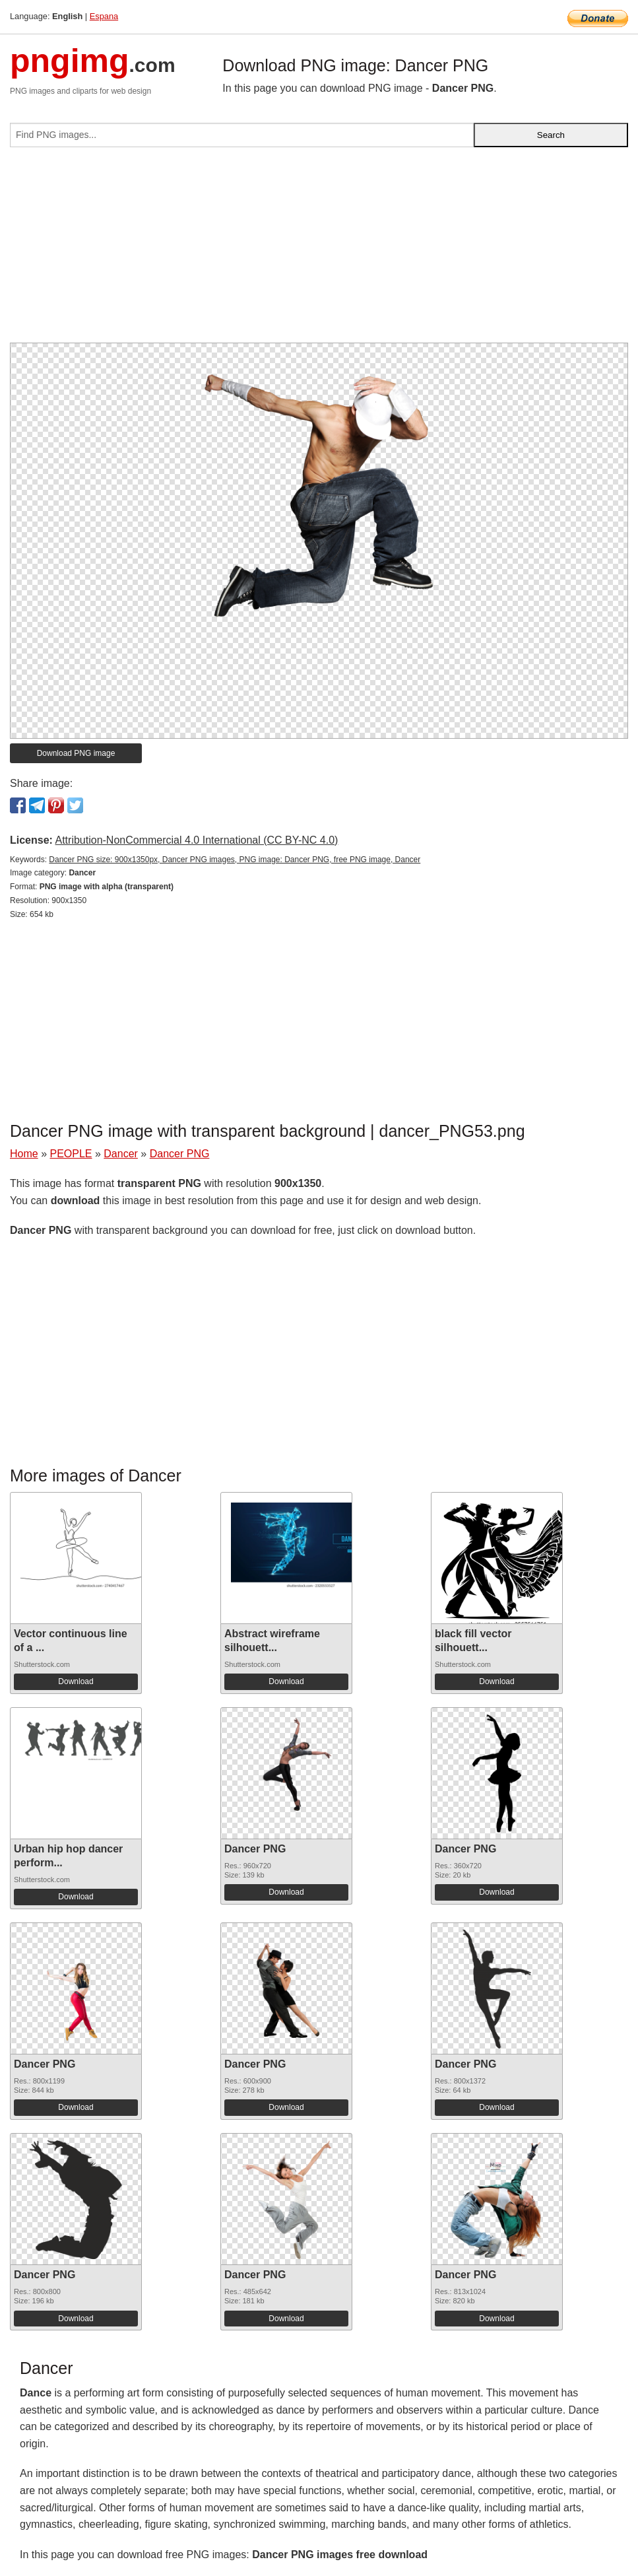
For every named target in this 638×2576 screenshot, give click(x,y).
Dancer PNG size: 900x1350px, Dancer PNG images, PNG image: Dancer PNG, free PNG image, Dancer (234, 859)
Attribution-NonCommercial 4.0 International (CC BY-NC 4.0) (196, 840)
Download (75, 1681)
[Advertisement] (319, 250)
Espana (104, 16)
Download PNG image (76, 753)
